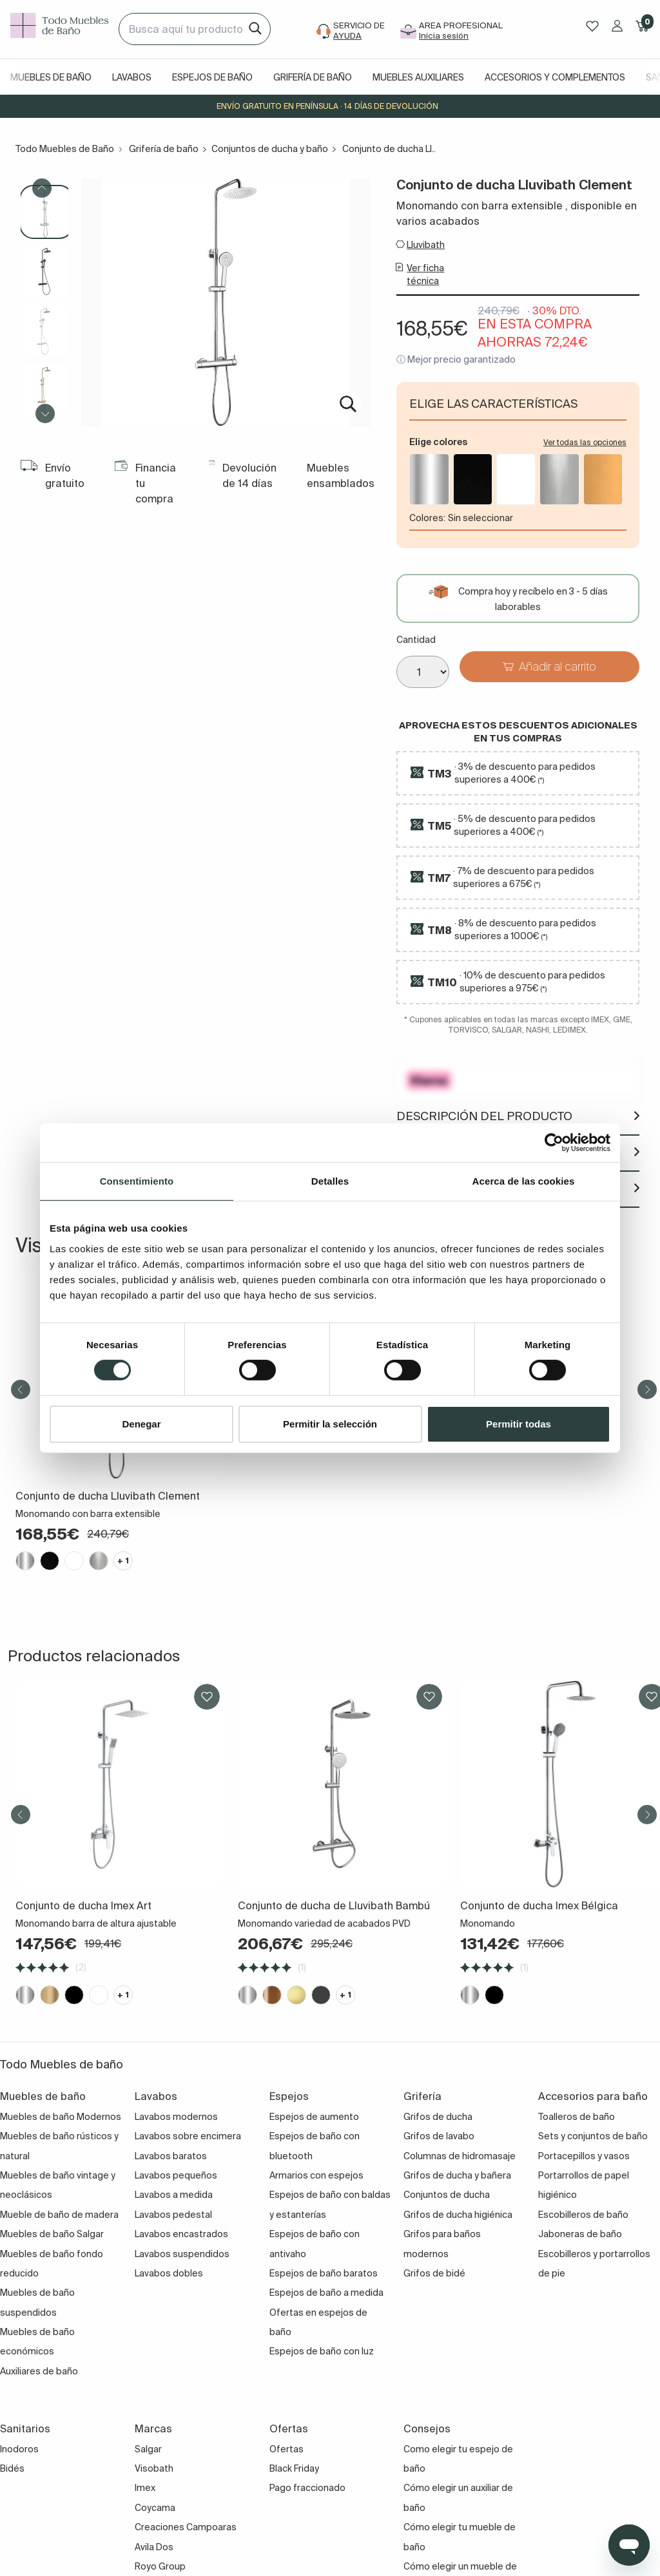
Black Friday (294, 2468)
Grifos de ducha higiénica (457, 2214)
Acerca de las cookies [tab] (523, 1180)
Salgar (148, 2449)
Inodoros (19, 2449)
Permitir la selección (330, 1423)
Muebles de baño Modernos (60, 2117)
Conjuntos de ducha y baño (269, 149)
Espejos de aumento (314, 2117)
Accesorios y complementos (555, 77)
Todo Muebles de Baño (64, 149)
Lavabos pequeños (176, 2175)
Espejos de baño (212, 77)
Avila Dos (154, 2547)
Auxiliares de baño (39, 2371)
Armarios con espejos (316, 2175)
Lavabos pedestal (173, 2214)
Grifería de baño (312, 77)
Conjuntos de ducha (446, 2195)
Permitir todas (518, 1423)
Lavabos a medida (174, 2195)
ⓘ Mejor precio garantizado (456, 359)
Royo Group (160, 2566)
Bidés (12, 2468)
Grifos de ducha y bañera (457, 2175)
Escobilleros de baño (583, 2214)
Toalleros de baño (576, 2117)
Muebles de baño (51, 77)
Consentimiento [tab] (137, 1180)
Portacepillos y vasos (584, 2156)
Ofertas (286, 2449)
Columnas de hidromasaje (459, 2156)
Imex (145, 2488)
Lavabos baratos (171, 2156)
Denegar (141, 1423)
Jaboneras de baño (580, 2234)
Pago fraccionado (307, 2488)
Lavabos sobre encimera (188, 2136)
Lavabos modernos (176, 2117)
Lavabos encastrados (181, 2234)
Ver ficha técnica (425, 274)
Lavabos (131, 77)
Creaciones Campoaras (186, 2527)
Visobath (154, 2468)
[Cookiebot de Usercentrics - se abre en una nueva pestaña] (554, 1142)
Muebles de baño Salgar (52, 2234)
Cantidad (416, 639)
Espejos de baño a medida (326, 2292)
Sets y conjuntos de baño (593, 2136)
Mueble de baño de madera (59, 2214)
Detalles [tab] (330, 1180)
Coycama (155, 2508)
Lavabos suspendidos (182, 2254)
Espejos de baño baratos (323, 2273)
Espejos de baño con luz (321, 2351)
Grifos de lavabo (438, 2136)
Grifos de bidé (434, 2273)
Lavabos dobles (169, 2273)
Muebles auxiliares (418, 77)
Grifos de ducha (437, 2117)
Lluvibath (426, 245)
